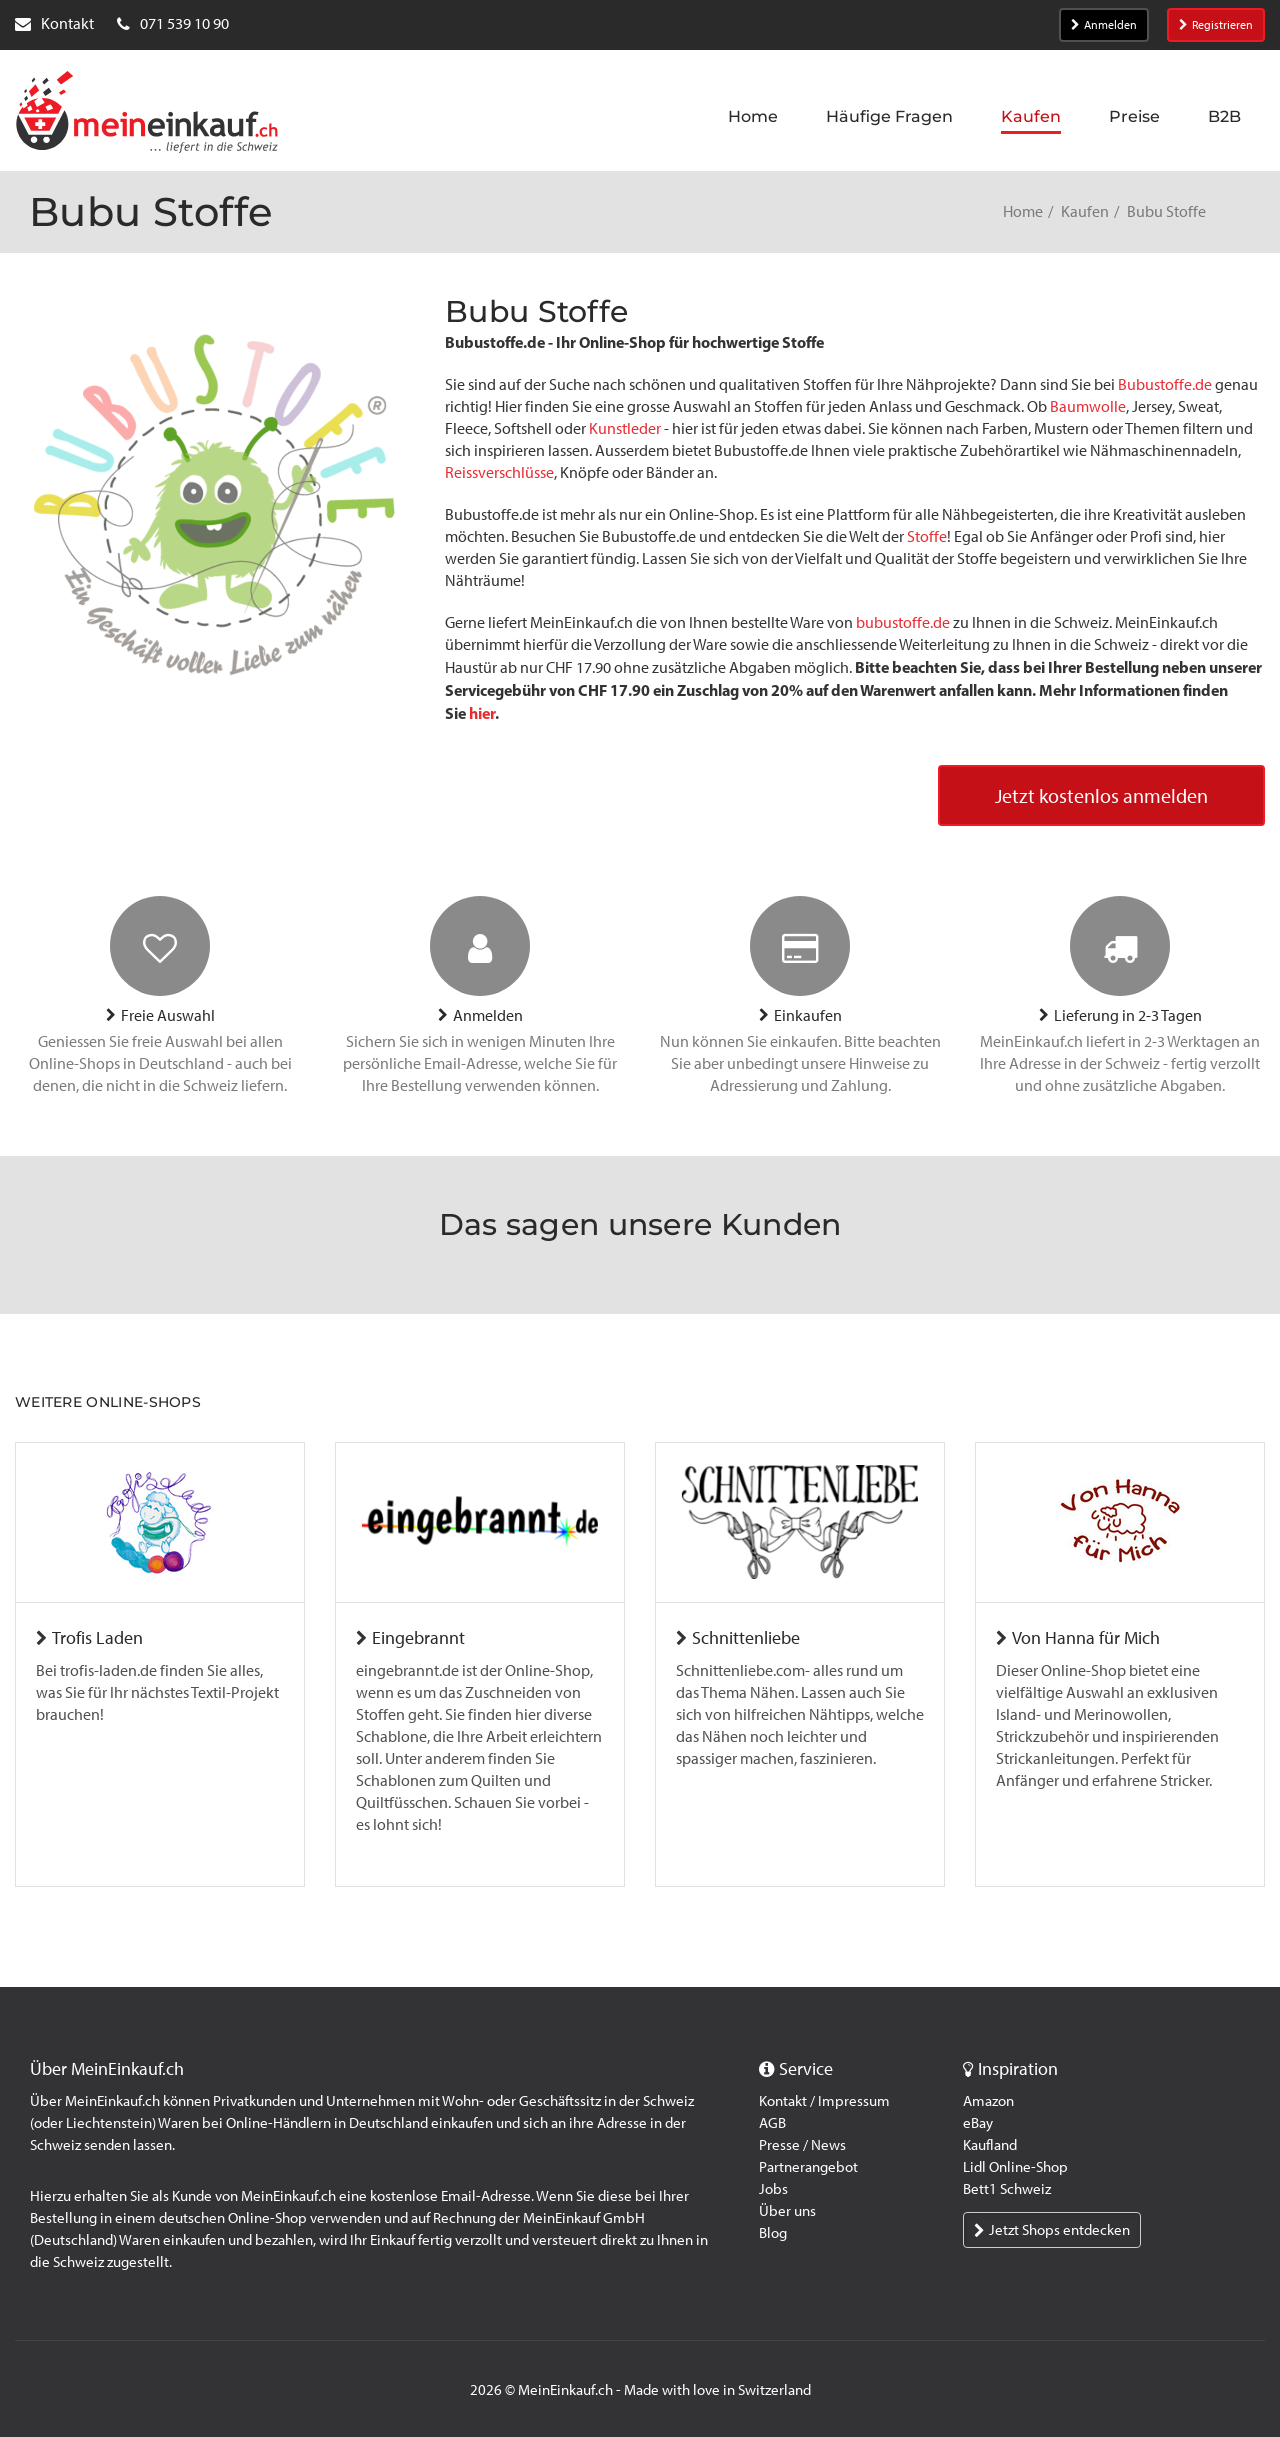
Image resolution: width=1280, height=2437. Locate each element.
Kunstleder (626, 428)
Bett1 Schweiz (1007, 2189)
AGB (772, 2123)
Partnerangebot (808, 2167)
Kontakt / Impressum (824, 2101)
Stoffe (927, 536)
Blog (773, 2233)
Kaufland (990, 2145)
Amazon (988, 2101)
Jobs (773, 2189)
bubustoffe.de (903, 622)
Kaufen (1085, 211)
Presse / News (802, 2145)
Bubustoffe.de (1165, 384)
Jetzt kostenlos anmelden (1101, 796)
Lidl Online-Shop (1015, 2167)
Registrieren (1216, 25)
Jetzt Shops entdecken (1052, 2230)
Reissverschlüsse (499, 472)
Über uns (787, 2211)
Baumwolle (1088, 406)
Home (1023, 211)
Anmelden (1104, 25)
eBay (978, 2123)
